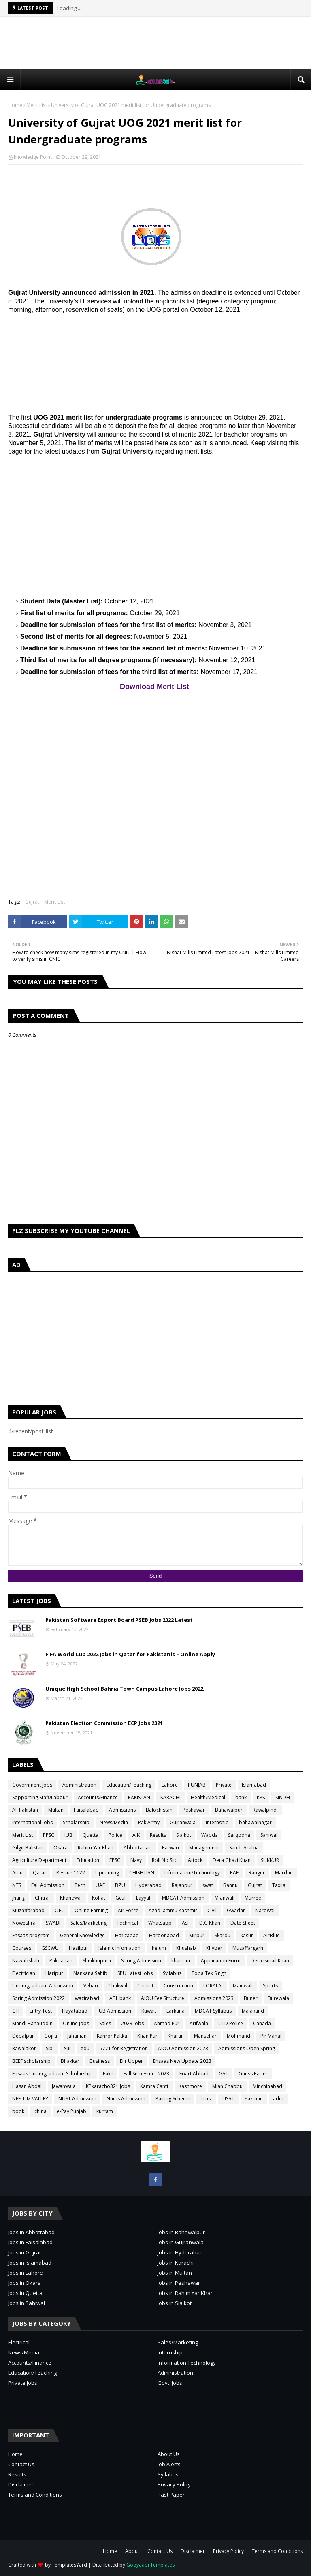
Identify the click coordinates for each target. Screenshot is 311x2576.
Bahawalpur (229, 1809)
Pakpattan (60, 1960)
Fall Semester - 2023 (146, 2073)
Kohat (98, 1897)
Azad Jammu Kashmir (173, 1910)
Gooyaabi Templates (150, 2564)
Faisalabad (86, 1809)
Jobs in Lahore (25, 2272)
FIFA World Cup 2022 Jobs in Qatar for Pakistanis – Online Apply (130, 1654)
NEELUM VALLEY (30, 2098)
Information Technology (187, 2362)
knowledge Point (33, 157)
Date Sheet (242, 1922)
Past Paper (171, 2494)
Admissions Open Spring (246, 2048)
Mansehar (205, 2035)
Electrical (19, 2342)
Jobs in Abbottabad (31, 2232)
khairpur (181, 1960)
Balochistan (159, 1809)
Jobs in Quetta (25, 2293)
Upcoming (107, 1872)
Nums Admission (126, 2098)
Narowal (265, 1910)
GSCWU (50, 1948)
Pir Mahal (270, 2035)
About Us (169, 2454)
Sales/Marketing (88, 1922)
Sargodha (239, 1835)
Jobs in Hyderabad (180, 2252)
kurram (104, 2111)
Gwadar (236, 1910)
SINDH (282, 1797)
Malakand (253, 2010)
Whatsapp (160, 1922)
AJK (136, 1835)
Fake (108, 2073)
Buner (251, 1998)
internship (217, 1822)
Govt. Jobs (170, 2382)
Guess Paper (253, 2073)
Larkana (175, 2010)
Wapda (209, 1835)
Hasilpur (78, 1948)
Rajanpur (182, 1885)
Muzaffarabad (28, 1910)
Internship (170, 2352)
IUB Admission (114, 2010)
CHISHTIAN (141, 1872)
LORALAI (213, 1985)
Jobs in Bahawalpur (181, 2232)
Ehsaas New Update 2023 (182, 2061)
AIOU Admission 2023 (183, 2048)
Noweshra (24, 1922)
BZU (120, 1885)
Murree (253, 1897)
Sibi (50, 2048)
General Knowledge (82, 1935)
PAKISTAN (139, 1797)
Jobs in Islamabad (29, 2262)
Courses (21, 1948)
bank (241, 1797)
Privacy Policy (174, 2484)
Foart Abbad (194, 2073)
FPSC (114, 1860)
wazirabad (87, 1998)
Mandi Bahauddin (32, 2023)
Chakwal (117, 1985)
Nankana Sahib (90, 1973)
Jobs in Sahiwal (26, 2303)
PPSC (48, 1835)
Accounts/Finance (98, 1797)
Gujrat (32, 901)
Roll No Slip (165, 1860)
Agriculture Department (39, 1860)
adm (278, 2098)
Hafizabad (127, 1935)
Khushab (186, 1948)
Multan (56, 1809)
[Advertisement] (155, 43)
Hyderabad (148, 1885)
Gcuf (120, 1897)
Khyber (214, 1948)
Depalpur (23, 2035)
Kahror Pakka (112, 2035)
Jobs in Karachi (176, 2262)
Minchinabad (267, 2086)
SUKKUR (270, 1860)
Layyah (144, 1897)
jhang (18, 1897)
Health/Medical (208, 1797)
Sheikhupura (97, 1960)
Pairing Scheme (173, 2098)
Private (224, 1784)
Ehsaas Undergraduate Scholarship (52, 2073)
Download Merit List (155, 686)
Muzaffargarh (247, 1948)
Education (88, 1860)
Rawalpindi (265, 1809)
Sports (270, 1985)
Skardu (222, 1935)
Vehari (90, 1985)
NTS (16, 1885)
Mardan (284, 1872)
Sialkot (183, 1835)
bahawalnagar (255, 1822)
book (18, 2111)
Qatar (39, 1872)
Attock (195, 1860)
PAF (234, 1872)
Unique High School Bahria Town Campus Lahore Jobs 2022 (124, 1688)
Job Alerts (169, 2464)
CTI (15, 2010)
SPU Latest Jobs (135, 1973)
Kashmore (190, 2086)
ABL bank (120, 1998)
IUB (68, 1835)
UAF (100, 1885)
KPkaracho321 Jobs (108, 2086)
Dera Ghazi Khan (232, 1860)
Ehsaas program (31, 1935)
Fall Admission (47, 1885)
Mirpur (196, 1935)
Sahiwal (268, 1835)
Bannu (230, 1885)
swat (207, 1885)
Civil (212, 1910)
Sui (67, 2048)
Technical (127, 1922)
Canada (262, 2023)
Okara (60, 1847)
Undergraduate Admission (42, 1985)
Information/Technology (192, 1872)
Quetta (90, 1835)
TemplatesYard (69, 2564)
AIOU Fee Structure (162, 1998)
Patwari (170, 1847)
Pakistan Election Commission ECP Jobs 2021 (104, 1723)
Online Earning (91, 1910)
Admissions (122, 1809)
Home (15, 105)
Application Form (221, 1960)
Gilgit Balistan (27, 1847)
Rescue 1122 (70, 1872)
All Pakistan (25, 1809)
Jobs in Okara (24, 2282)
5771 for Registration (124, 2048)
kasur (247, 1935)
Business (99, 2061)
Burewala (278, 1998)
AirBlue (271, 1935)
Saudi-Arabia (244, 1847)
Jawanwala (64, 2086)
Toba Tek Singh (209, 1973)
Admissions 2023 (214, 1998)
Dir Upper (131, 2061)
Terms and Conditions (35, 2494)
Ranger (257, 1872)
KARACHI (170, 1797)
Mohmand (238, 2035)
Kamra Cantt (154, 2086)
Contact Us (21, 2464)
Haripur (54, 1973)
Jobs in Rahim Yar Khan (186, 2293)
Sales (105, 2023)
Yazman (254, 2098)
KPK (261, 1797)
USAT (228, 2098)
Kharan (176, 2035)
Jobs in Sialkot (175, 2303)
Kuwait (148, 2010)
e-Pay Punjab (71, 2111)
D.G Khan (209, 1922)
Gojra (50, 2035)
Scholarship (76, 1822)
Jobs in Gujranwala (181, 2242)
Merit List (36, 105)
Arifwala (199, 2023)
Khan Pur (147, 2035)
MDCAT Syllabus (213, 2010)
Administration (79, 1784)
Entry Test (41, 2010)
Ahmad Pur (166, 2023)
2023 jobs (132, 2023)
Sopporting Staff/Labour (40, 1797)
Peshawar (194, 1809)
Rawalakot (24, 2048)
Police (115, 1835)
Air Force (128, 1910)
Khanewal (71, 1897)
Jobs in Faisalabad (30, 2242)
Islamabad (254, 1784)
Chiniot (145, 1985)
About (132, 2551)
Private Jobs (22, 2382)
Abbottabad (138, 1847)
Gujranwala (183, 1822)
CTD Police (230, 2023)
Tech (80, 1885)
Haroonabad (164, 1935)
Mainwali (243, 1985)
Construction (178, 1985)
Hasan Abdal (27, 2086)
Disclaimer (21, 2484)
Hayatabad (74, 2010)
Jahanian (77, 2035)
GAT (223, 2073)
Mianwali (224, 1897)
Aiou (17, 1872)
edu (85, 2048)
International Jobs (32, 1822)
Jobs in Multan (175, 2272)
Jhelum (158, 1948)
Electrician (23, 1973)
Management (204, 1847)
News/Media (114, 1822)
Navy (136, 1860)
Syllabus (172, 1973)
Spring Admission (141, 1960)
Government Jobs (32, 1784)
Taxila (278, 1885)
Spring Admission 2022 (38, 1998)
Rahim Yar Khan (95, 1847)
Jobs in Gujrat (24, 2252)
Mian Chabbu (227, 2086)
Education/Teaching (129, 1784)
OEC (59, 1910)
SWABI (53, 1922)
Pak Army (149, 1822)
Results (158, 1835)
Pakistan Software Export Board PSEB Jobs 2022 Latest (119, 1619)
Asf (185, 1922)
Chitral (42, 1897)
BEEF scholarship (31, 2061)
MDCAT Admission (183, 1897)
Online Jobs (76, 2023)
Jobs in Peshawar (179, 2282)
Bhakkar (70, 2061)
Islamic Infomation (119, 1948)
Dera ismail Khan (270, 1960)
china (40, 2111)
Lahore (170, 1784)
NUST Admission (77, 2098)
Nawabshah (25, 1960)
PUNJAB (197, 1784)
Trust (206, 2098)
